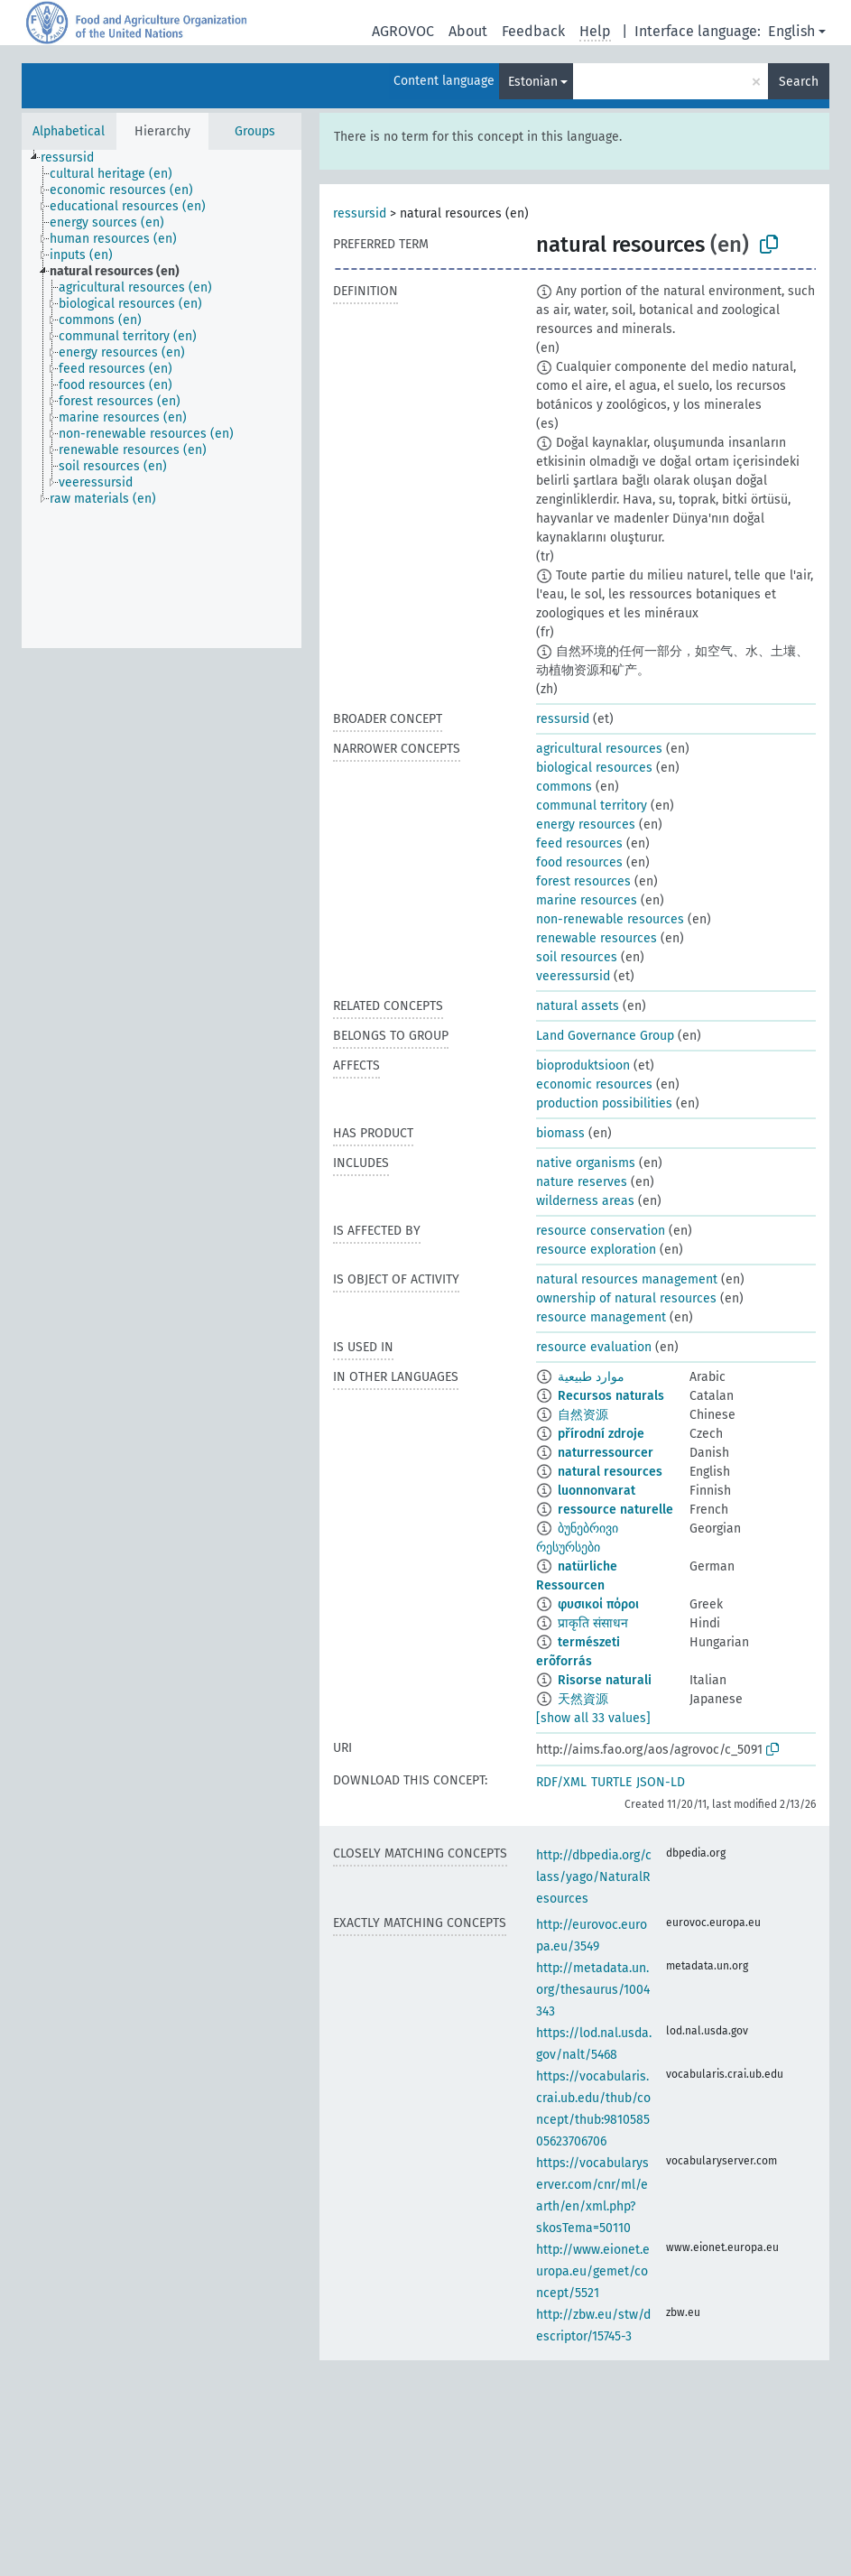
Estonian (533, 81)
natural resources (610, 1471)
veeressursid (573, 976)
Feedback (533, 31)
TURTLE (611, 1782)
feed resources (579, 843)
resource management (601, 1317)
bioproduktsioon (583, 1065)
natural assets (577, 1006)
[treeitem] (75, 158)
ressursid (359, 213)
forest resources (583, 881)
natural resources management (626, 1279)
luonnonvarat (596, 1490)
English (791, 31)
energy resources (585, 824)
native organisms (585, 1163)
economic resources (594, 1084)
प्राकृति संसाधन (593, 1623)
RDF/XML (561, 1782)
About (468, 31)
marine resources (586, 900)
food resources (579, 862)
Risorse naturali (605, 1680)
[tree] (161, 399)
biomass (560, 1133)
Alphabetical (68, 131)
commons (564, 786)
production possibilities (604, 1103)
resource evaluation (594, 1347)
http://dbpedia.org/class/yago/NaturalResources (594, 1877)
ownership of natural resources (626, 1298)
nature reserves (581, 1182)
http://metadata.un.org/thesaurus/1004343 (593, 1989)
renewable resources (596, 938)
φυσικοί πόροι (598, 1604)
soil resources (576, 957)
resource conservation (600, 1230)
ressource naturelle (615, 1509)
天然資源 (583, 1699)
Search (799, 81)
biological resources (594, 767)
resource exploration (596, 1249)
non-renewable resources (610, 919)
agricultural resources (599, 748)
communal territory (591, 805)
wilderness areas (585, 1201)
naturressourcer (605, 1452)
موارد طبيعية (591, 1377)
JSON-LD (660, 1782)
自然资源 (583, 1414)
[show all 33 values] (593, 1718)
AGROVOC (403, 31)
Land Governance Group (605, 1035)
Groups (255, 131)
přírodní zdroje (601, 1433)
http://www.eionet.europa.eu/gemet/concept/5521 (593, 2271)
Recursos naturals (611, 1396)
